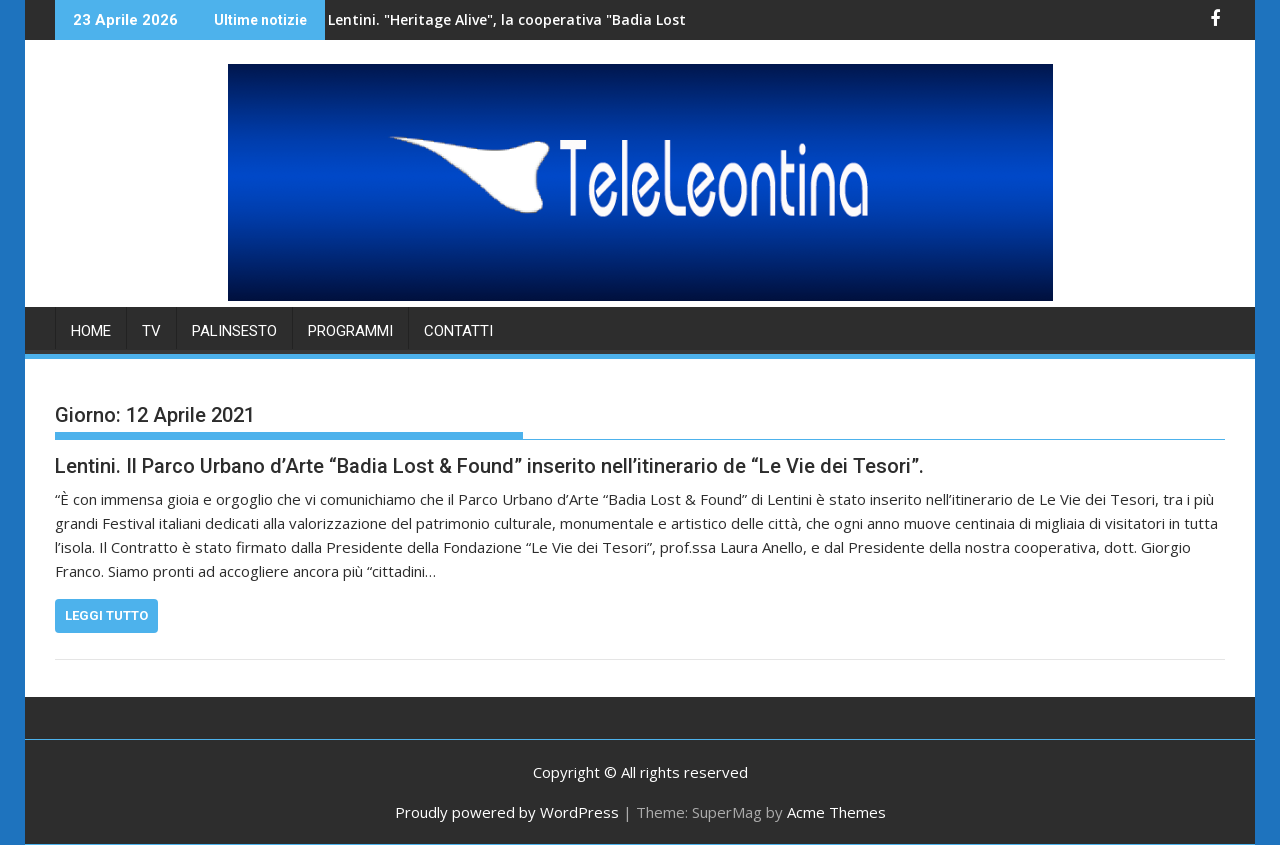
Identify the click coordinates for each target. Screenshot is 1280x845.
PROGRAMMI (350, 331)
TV (151, 331)
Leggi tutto (106, 615)
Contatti (458, 331)
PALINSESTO (234, 331)
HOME (91, 331)
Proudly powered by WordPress (507, 812)
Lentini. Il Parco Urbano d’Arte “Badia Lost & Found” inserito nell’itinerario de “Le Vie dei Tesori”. (489, 466)
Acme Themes (836, 812)
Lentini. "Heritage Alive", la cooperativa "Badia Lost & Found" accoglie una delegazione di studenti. (585, 19)
